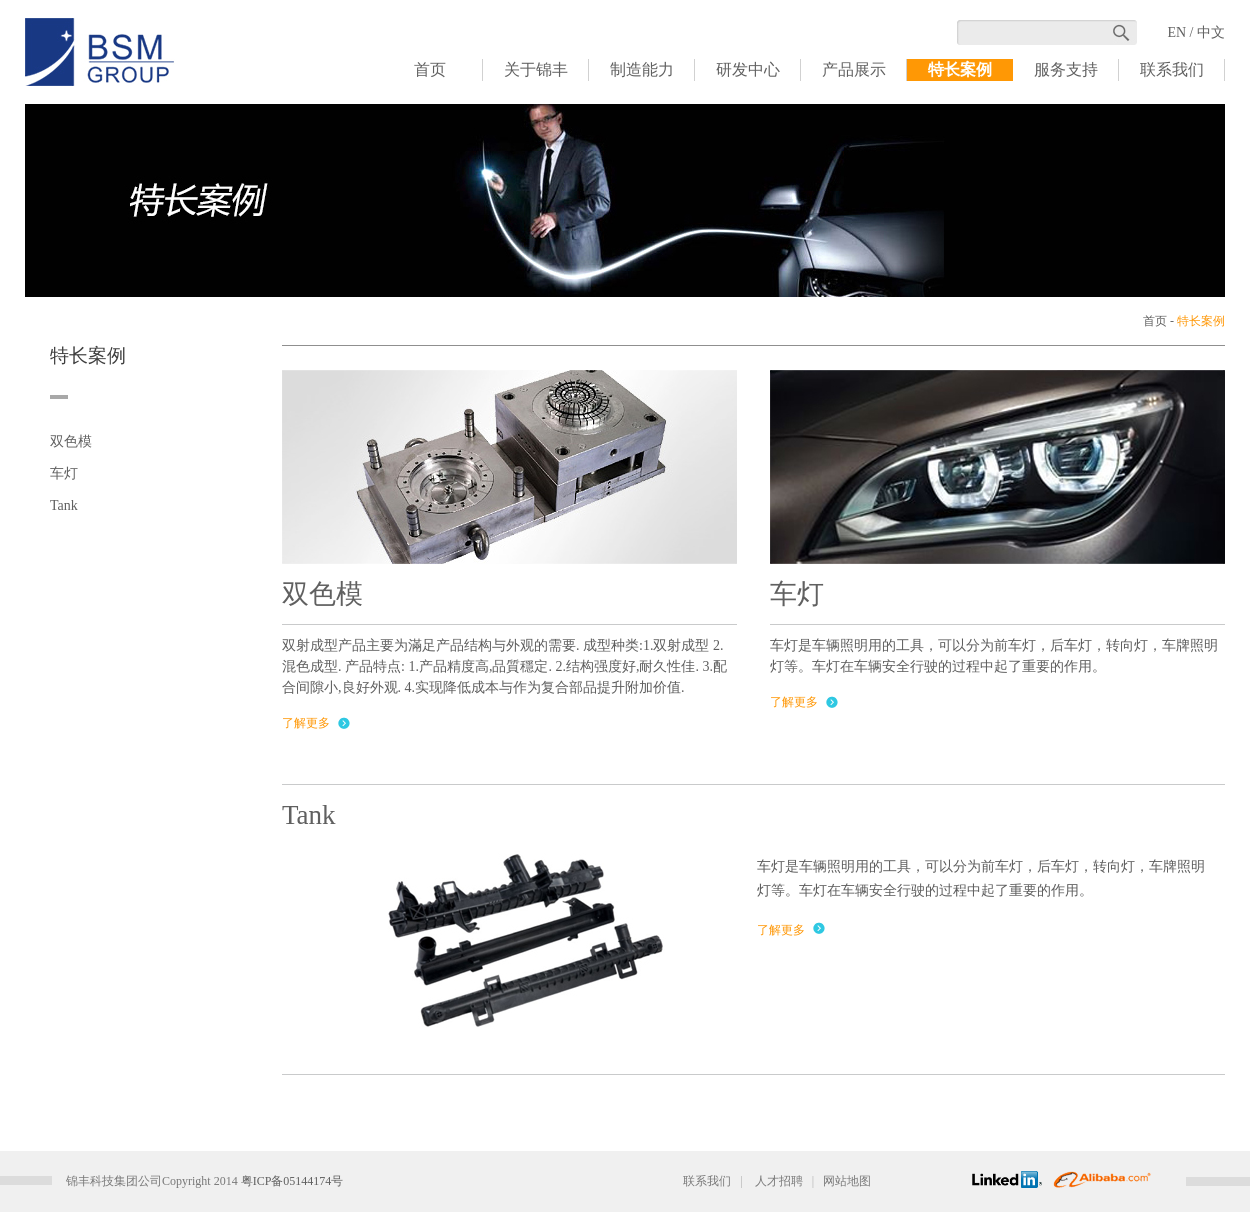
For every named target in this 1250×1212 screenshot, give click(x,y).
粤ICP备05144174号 (292, 1181)
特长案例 (960, 69)
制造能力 (642, 69)
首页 (430, 69)
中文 (1211, 32)
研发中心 (748, 69)
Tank (64, 505)
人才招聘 (779, 1181)
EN (1176, 32)
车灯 (64, 473)
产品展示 (854, 69)
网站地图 (847, 1181)
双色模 (71, 441)
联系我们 (1172, 69)
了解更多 (306, 723)
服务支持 (1066, 69)
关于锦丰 (536, 69)
